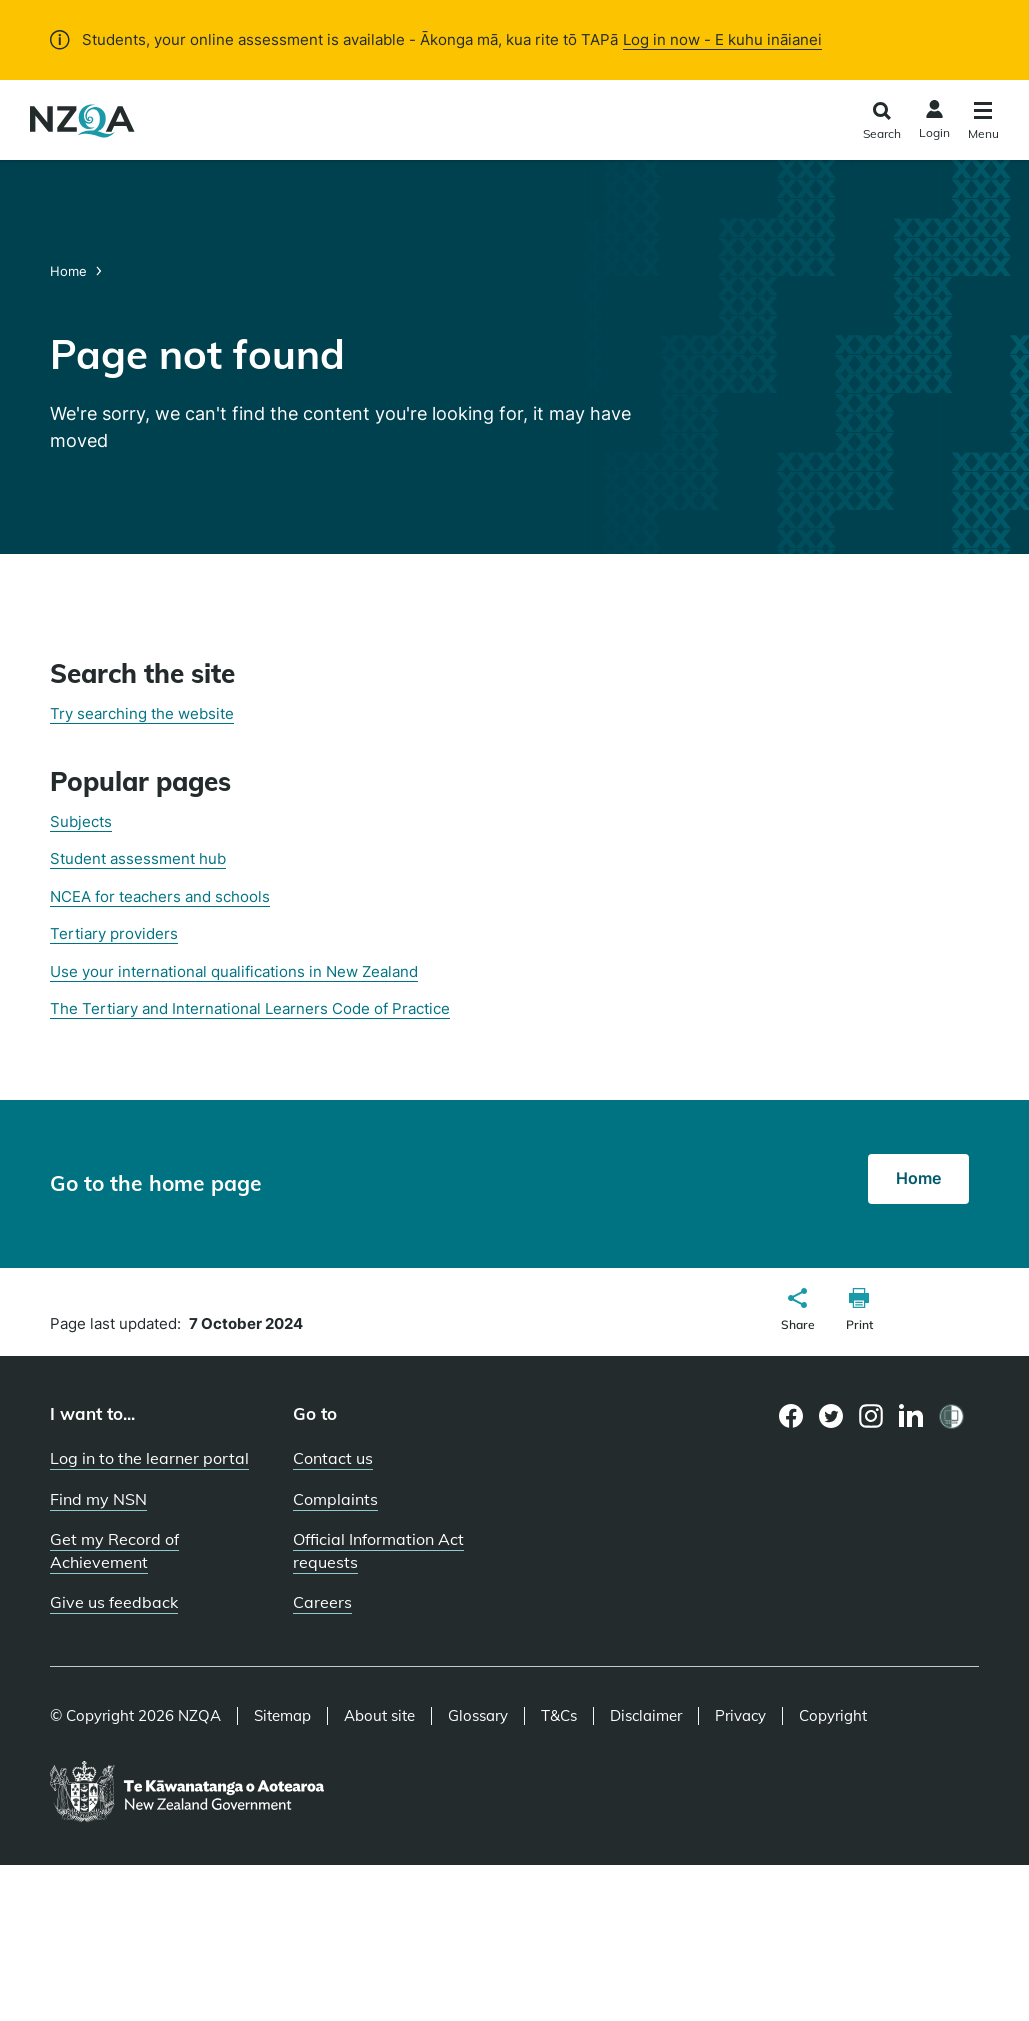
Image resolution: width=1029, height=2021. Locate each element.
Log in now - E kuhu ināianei (722, 39)
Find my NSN (98, 1499)
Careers (322, 1602)
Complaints (335, 1499)
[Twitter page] (831, 1416)
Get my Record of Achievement (114, 1550)
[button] (798, 1312)
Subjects (81, 821)
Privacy (740, 1716)
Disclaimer (646, 1716)
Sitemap (282, 1716)
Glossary (478, 1716)
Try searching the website (142, 713)
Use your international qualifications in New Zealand (234, 971)
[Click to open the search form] (881, 122)
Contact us (333, 1458)
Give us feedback (114, 1602)
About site (379, 1716)
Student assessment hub (138, 858)
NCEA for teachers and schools (160, 896)
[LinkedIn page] (911, 1416)
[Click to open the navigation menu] (983, 123)
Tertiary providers (114, 933)
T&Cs (559, 1716)
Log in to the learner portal (149, 1458)
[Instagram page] (871, 1416)
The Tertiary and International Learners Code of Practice (250, 1008)
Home (70, 271)
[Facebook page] (791, 1416)
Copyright (833, 1716)
